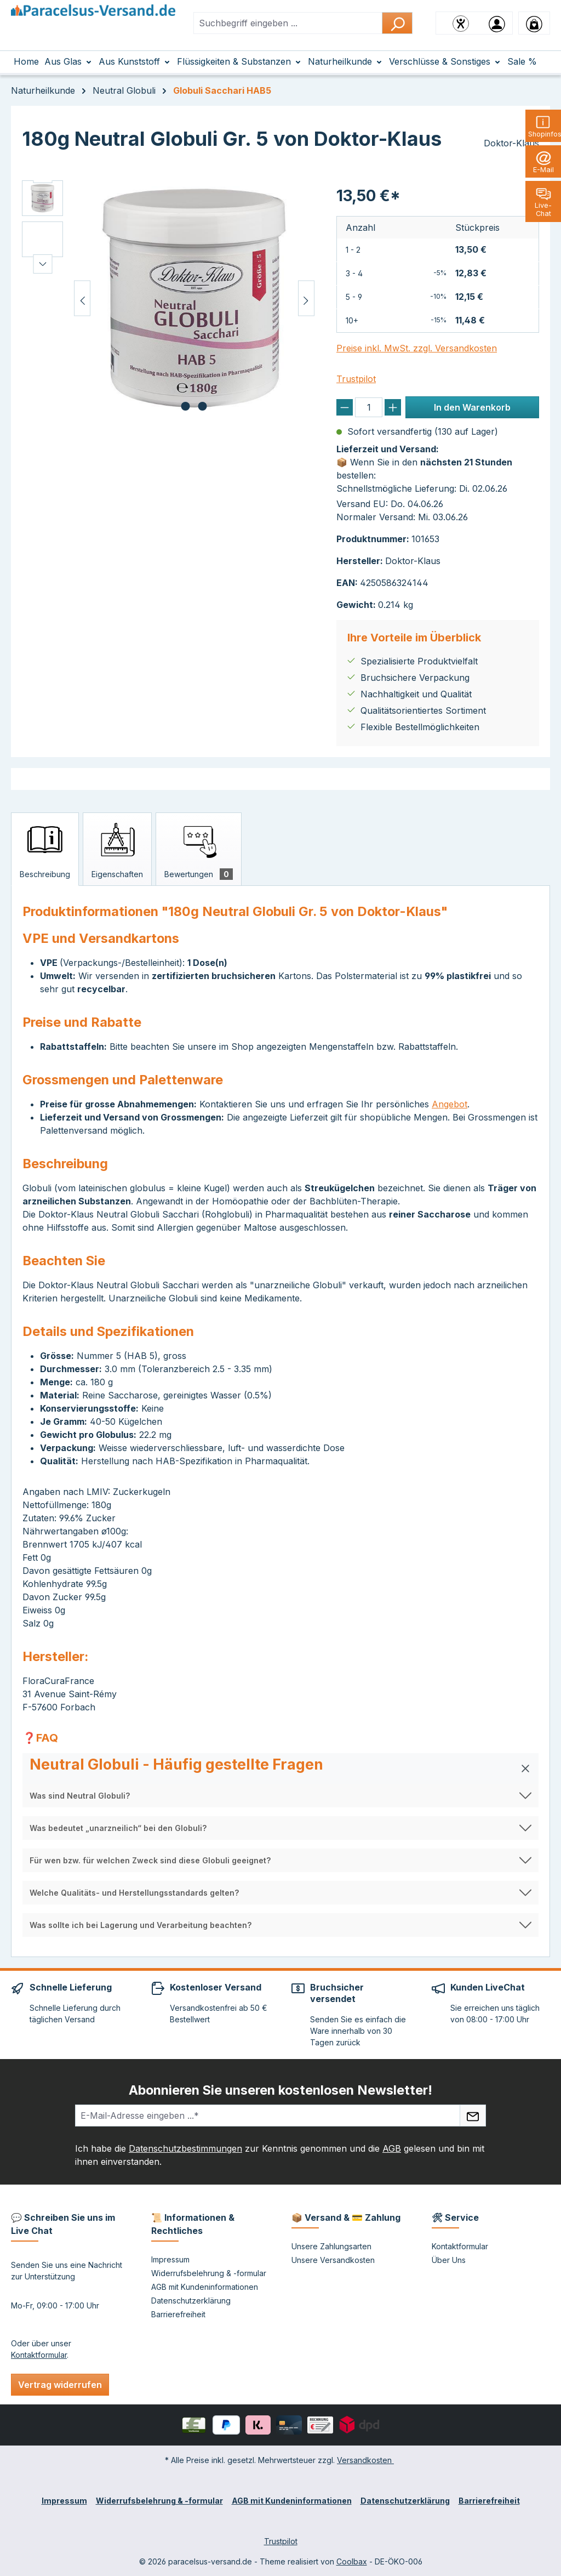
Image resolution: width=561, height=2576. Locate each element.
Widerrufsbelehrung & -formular (208, 2273)
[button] (280, 1768)
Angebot (449, 1104)
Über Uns (449, 2260)
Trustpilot (356, 378)
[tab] (45, 849)
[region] (168, 298)
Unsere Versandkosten (333, 2260)
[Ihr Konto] (497, 23)
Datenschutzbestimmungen (185, 2148)
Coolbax (351, 2561)
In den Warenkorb (472, 407)
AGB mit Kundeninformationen (204, 2286)
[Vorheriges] (82, 298)
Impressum (170, 2259)
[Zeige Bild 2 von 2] (202, 406)
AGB (391, 2148)
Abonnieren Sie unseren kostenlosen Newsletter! (280, 2090)
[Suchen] (397, 23)
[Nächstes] (306, 298)
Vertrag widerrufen (60, 2384)
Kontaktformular (39, 2354)
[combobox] (287, 23)
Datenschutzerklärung (191, 2300)
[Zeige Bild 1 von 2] (185, 406)
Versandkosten (365, 2460)
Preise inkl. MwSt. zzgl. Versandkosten (416, 348)
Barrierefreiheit (178, 2314)
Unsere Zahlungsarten (331, 2246)
